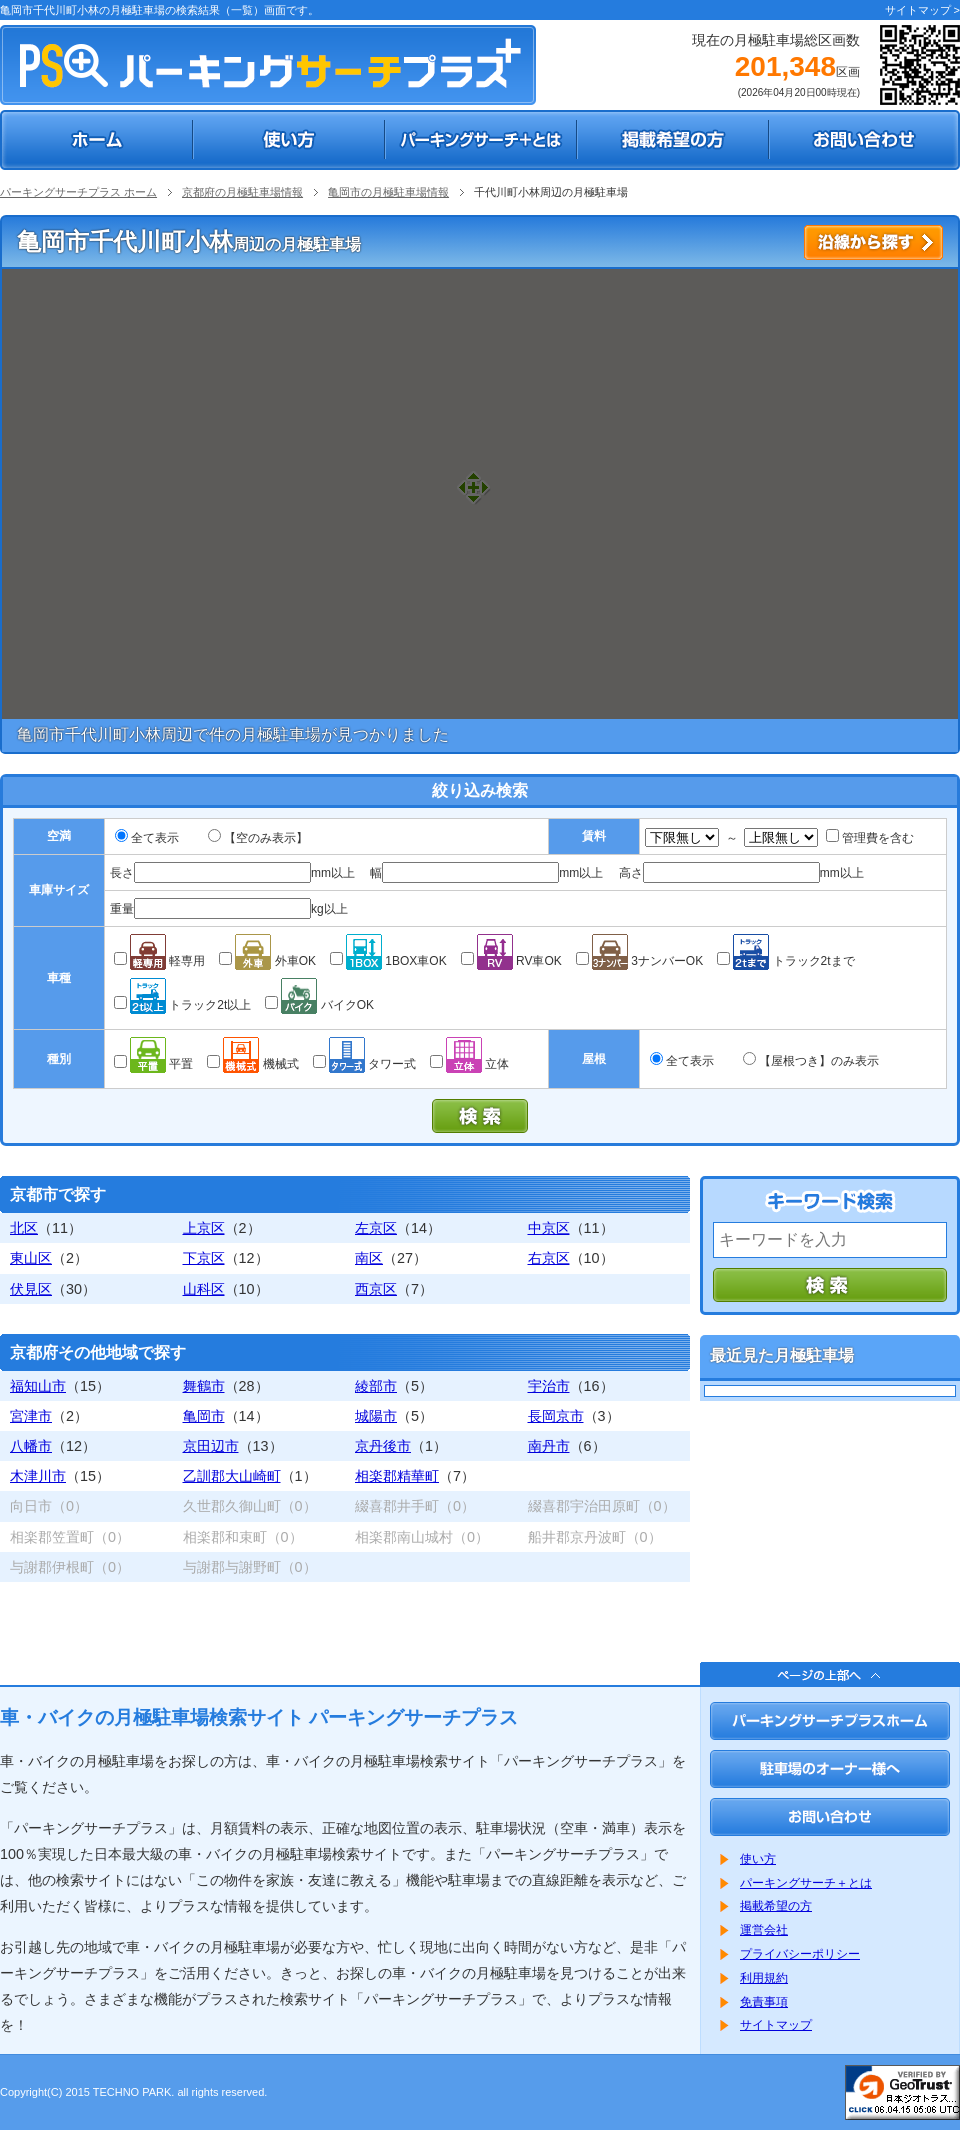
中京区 (549, 1228)
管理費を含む (870, 838)
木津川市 (38, 1476)
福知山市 (38, 1386)
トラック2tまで (785, 961)
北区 (24, 1228)
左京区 (376, 1228)
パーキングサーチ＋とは (806, 1883)
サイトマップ (776, 2025)
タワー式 (364, 1064)
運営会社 (764, 1930)
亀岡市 (204, 1416)
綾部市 (376, 1386)
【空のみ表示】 (266, 838)
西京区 (376, 1289)
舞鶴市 (204, 1386)
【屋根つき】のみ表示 (819, 1061)
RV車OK (511, 961)
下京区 (204, 1258)
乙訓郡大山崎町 (232, 1476)
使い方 (758, 1859)
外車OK (267, 961)
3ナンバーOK (639, 961)
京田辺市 (211, 1446)
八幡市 (31, 1446)
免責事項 (764, 2002)
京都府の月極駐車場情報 (242, 192)
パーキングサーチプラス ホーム (78, 192)
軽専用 (159, 961)
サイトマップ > (922, 10)
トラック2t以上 (182, 1005)
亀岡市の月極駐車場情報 (388, 192)
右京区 (549, 1258)
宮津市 (31, 1416)
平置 (153, 1064)
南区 (369, 1258)
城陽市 (376, 1416)
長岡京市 (556, 1416)
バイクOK (319, 1005)
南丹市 (549, 1446)
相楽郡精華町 (397, 1476)
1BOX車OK (388, 961)
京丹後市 (383, 1446)
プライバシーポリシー (800, 1954)
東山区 (31, 1258)
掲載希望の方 (776, 1906)
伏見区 (31, 1289)
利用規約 (764, 1978)
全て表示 (155, 838)
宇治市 (549, 1386)
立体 (469, 1064)
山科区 (204, 1289)
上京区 (204, 1228)
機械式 (252, 1064)
